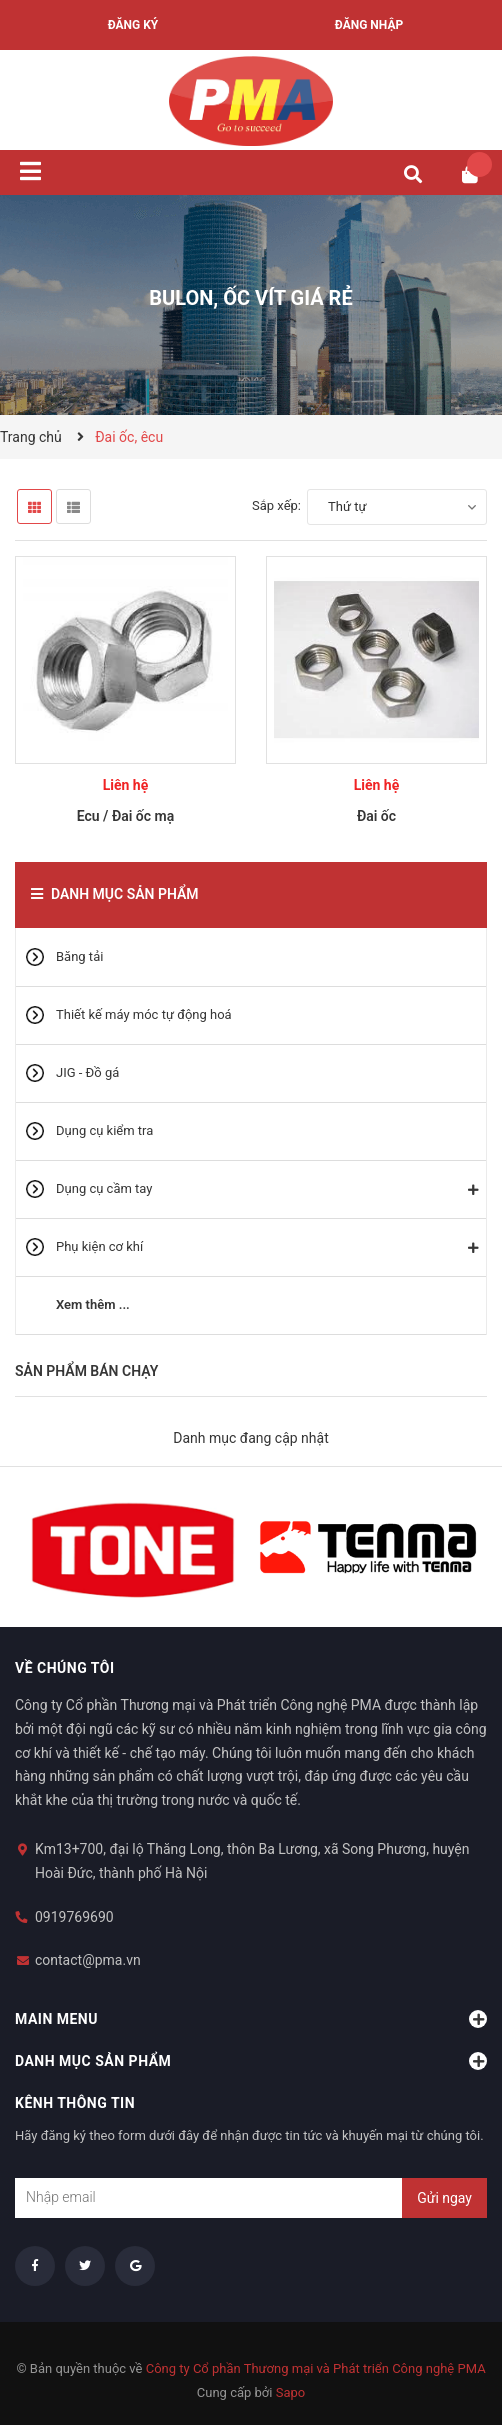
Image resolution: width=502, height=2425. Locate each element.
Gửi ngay (444, 2198)
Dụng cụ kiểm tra (104, 1130)
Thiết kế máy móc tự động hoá (144, 1014)
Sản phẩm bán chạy (86, 1371)
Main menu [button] (251, 2019)
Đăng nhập (369, 25)
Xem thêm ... (93, 1304)
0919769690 (74, 1917)
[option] (133, 1547)
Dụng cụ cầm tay (104, 1188)
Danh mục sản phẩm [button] (251, 2061)
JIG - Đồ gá (87, 1072)
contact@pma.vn (88, 1960)
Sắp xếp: (276, 505)
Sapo (291, 2392)
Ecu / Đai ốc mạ (126, 816)
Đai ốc (376, 816)
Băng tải (79, 956)
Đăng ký (133, 25)
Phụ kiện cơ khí (99, 1246)
